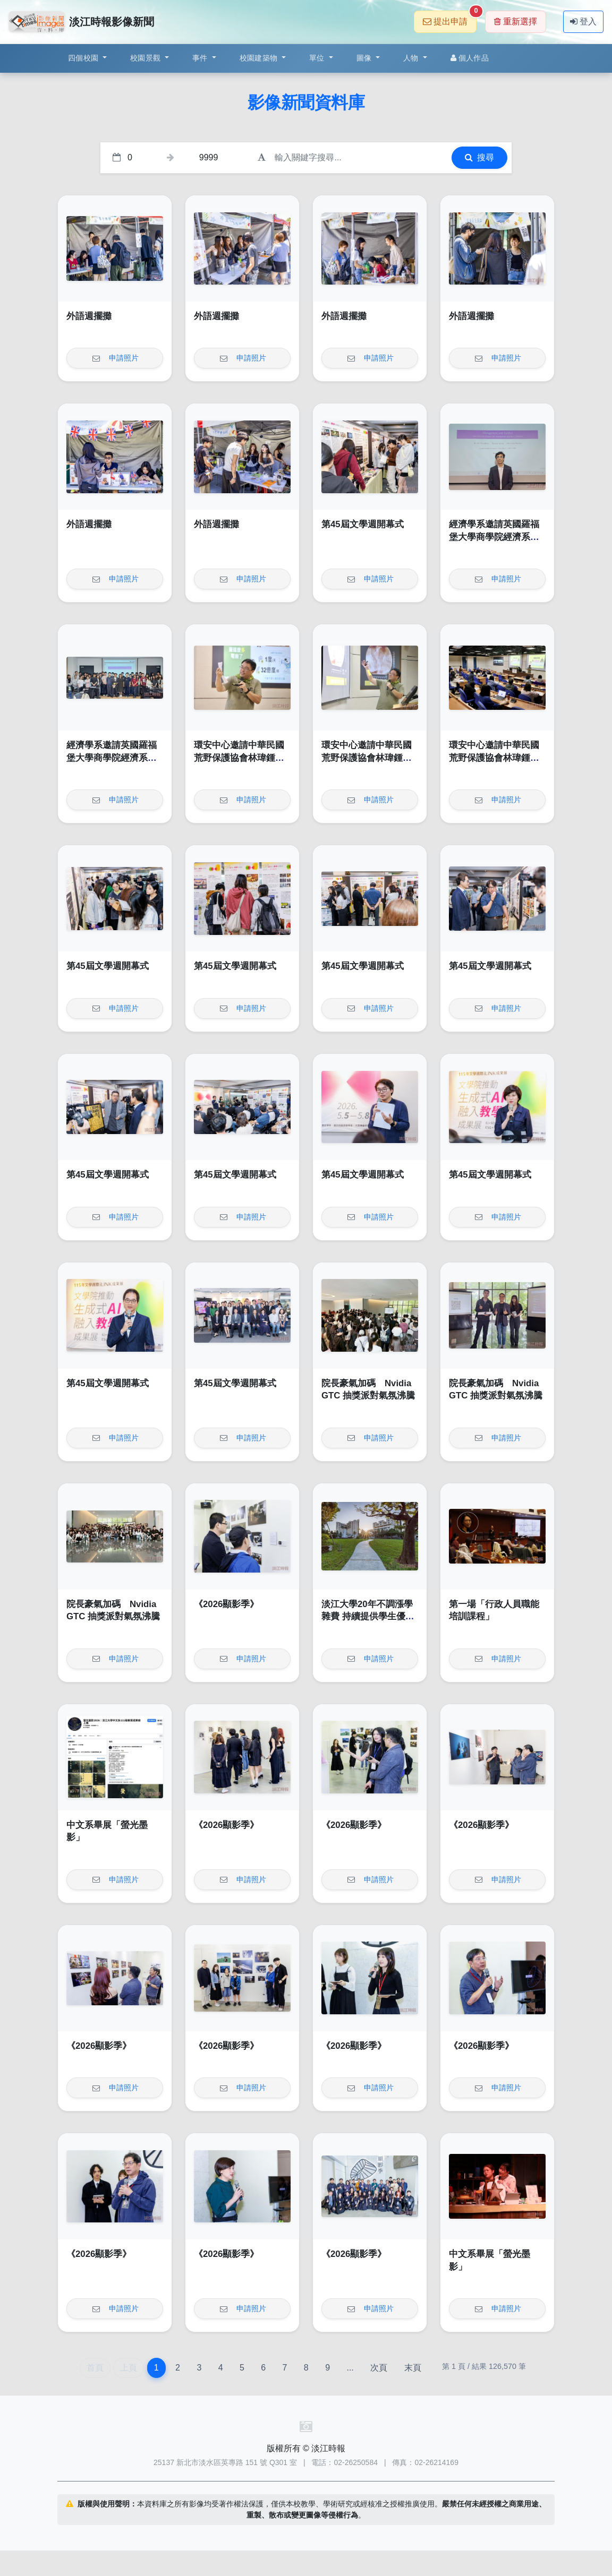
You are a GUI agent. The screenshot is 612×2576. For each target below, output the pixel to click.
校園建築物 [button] (260, 58)
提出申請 (450, 18)
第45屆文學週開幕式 (362, 524)
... (349, 2367)
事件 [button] (201, 58)
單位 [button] (318, 58)
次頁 (378, 2367)
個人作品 (469, 58)
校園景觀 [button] (146, 58)
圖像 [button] (365, 58)
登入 (583, 21)
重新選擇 (515, 21)
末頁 (412, 2367)
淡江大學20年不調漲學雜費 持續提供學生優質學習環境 (367, 1616)
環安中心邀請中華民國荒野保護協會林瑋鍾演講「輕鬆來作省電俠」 (239, 757)
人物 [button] (412, 58)
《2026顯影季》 (226, 1604)
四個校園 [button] (84, 58)
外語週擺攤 (89, 316)
